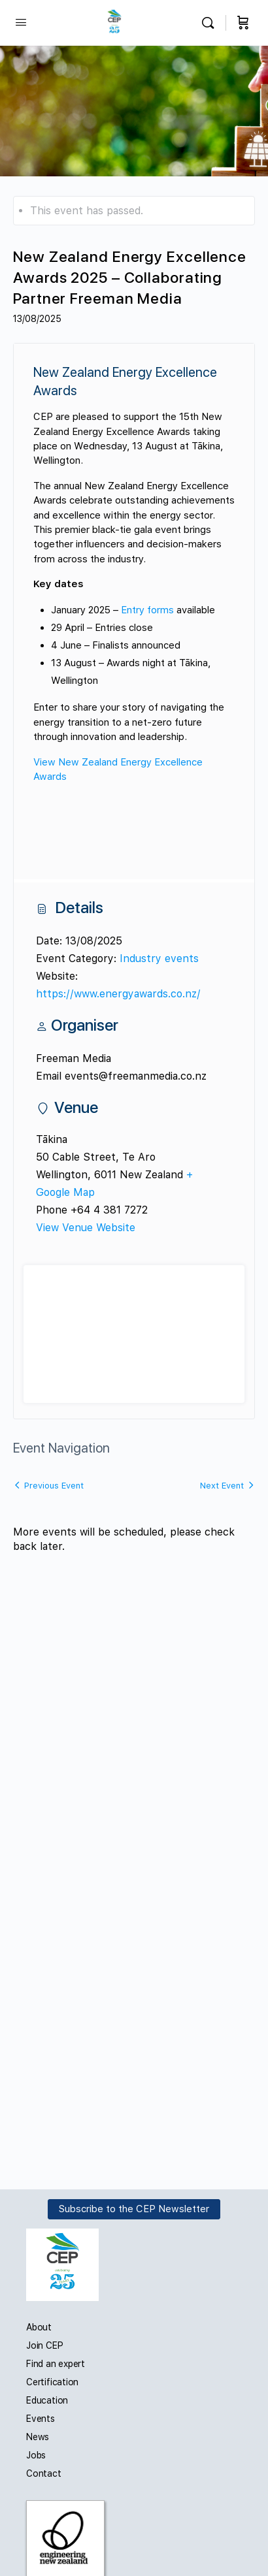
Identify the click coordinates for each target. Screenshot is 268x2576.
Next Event (222, 1485)
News (37, 2437)
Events (40, 2418)
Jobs (36, 2455)
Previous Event (54, 1485)
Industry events (159, 958)
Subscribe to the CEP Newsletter (134, 2209)
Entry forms (147, 610)
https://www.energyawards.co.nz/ (118, 994)
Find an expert (55, 2364)
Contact (43, 2473)
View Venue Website (85, 1227)
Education (47, 2400)
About (39, 2327)
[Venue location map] (134, 1344)
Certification (52, 2382)
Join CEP (44, 2345)
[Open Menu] (21, 22)
